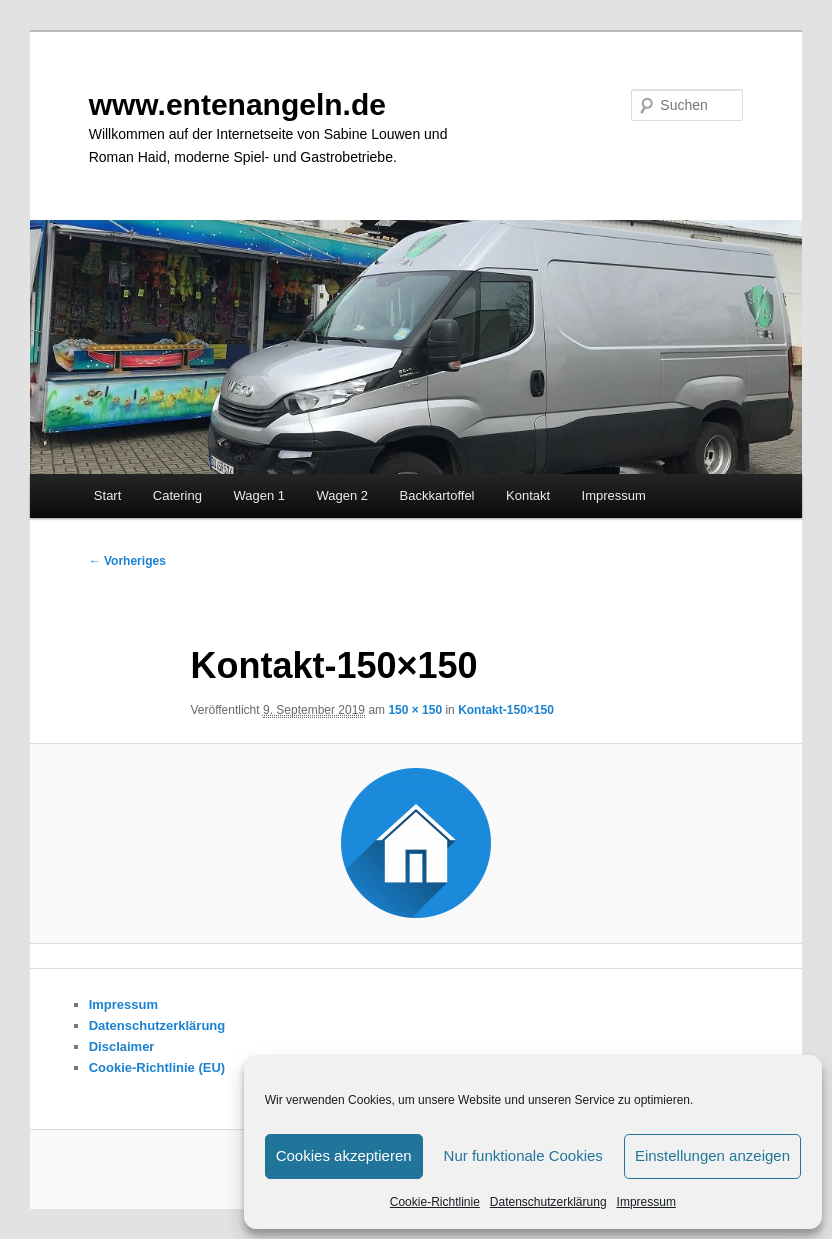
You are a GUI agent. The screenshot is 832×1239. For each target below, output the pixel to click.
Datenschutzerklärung (548, 1202)
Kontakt (528, 495)
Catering (177, 495)
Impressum (646, 1202)
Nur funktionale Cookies (523, 1155)
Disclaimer (122, 1046)
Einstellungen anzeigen (712, 1155)
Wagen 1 (259, 495)
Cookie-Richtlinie (435, 1202)
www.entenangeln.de (237, 104)
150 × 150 (415, 710)
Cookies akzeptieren (344, 1155)
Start (107, 495)
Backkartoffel (437, 495)
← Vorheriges (127, 561)
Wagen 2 (343, 495)
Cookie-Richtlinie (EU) (157, 1067)
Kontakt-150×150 (506, 710)
